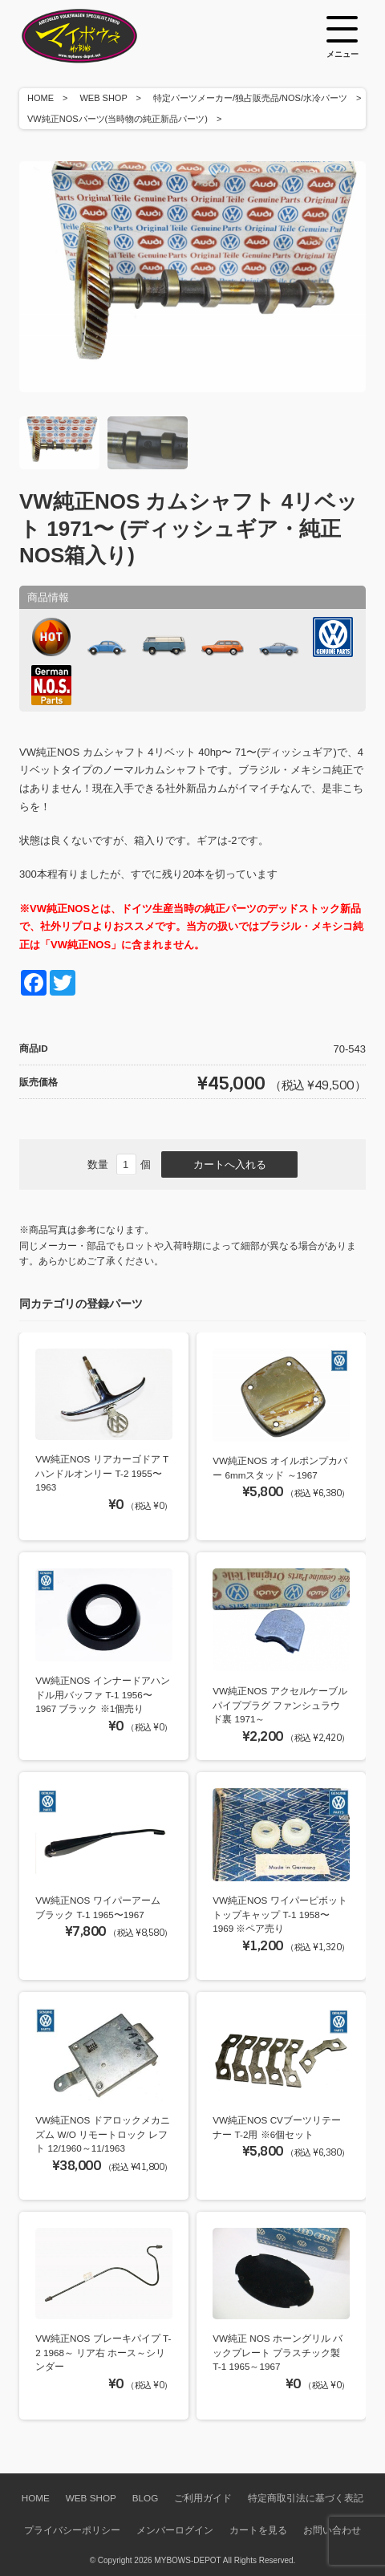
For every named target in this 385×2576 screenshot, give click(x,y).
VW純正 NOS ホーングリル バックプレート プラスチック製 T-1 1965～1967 (277, 2352)
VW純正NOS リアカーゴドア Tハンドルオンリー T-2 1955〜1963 (101, 1473)
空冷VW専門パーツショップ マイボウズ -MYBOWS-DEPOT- (99, 36)
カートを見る (258, 2530)
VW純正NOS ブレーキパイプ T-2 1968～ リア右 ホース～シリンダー (103, 2352)
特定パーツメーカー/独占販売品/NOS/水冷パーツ (250, 98)
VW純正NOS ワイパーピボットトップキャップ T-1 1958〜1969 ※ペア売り (279, 1914)
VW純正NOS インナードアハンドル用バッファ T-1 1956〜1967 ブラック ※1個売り (102, 1694)
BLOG (145, 2498)
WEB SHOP (103, 98)
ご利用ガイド (203, 2498)
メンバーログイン (174, 2530)
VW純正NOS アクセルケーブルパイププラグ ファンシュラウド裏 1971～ (279, 1705)
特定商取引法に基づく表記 (305, 2498)
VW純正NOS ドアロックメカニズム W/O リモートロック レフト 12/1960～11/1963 (102, 2134)
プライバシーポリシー (72, 2530)
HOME (40, 98)
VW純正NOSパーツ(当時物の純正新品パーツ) (117, 119)
